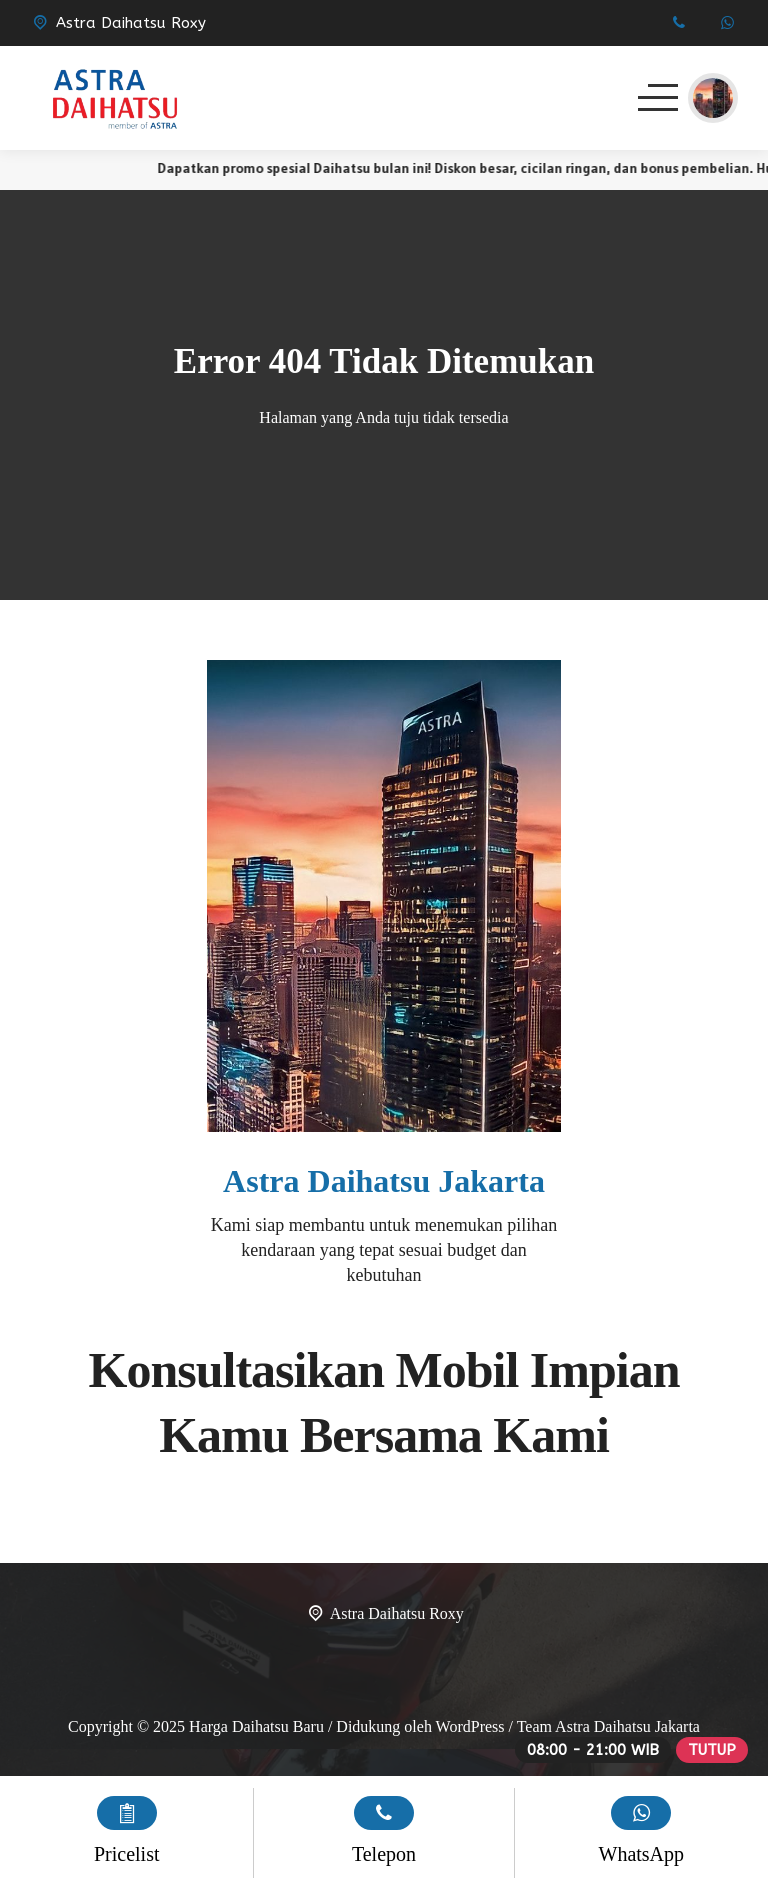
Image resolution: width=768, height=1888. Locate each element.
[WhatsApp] (727, 23)
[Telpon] (678, 23)
